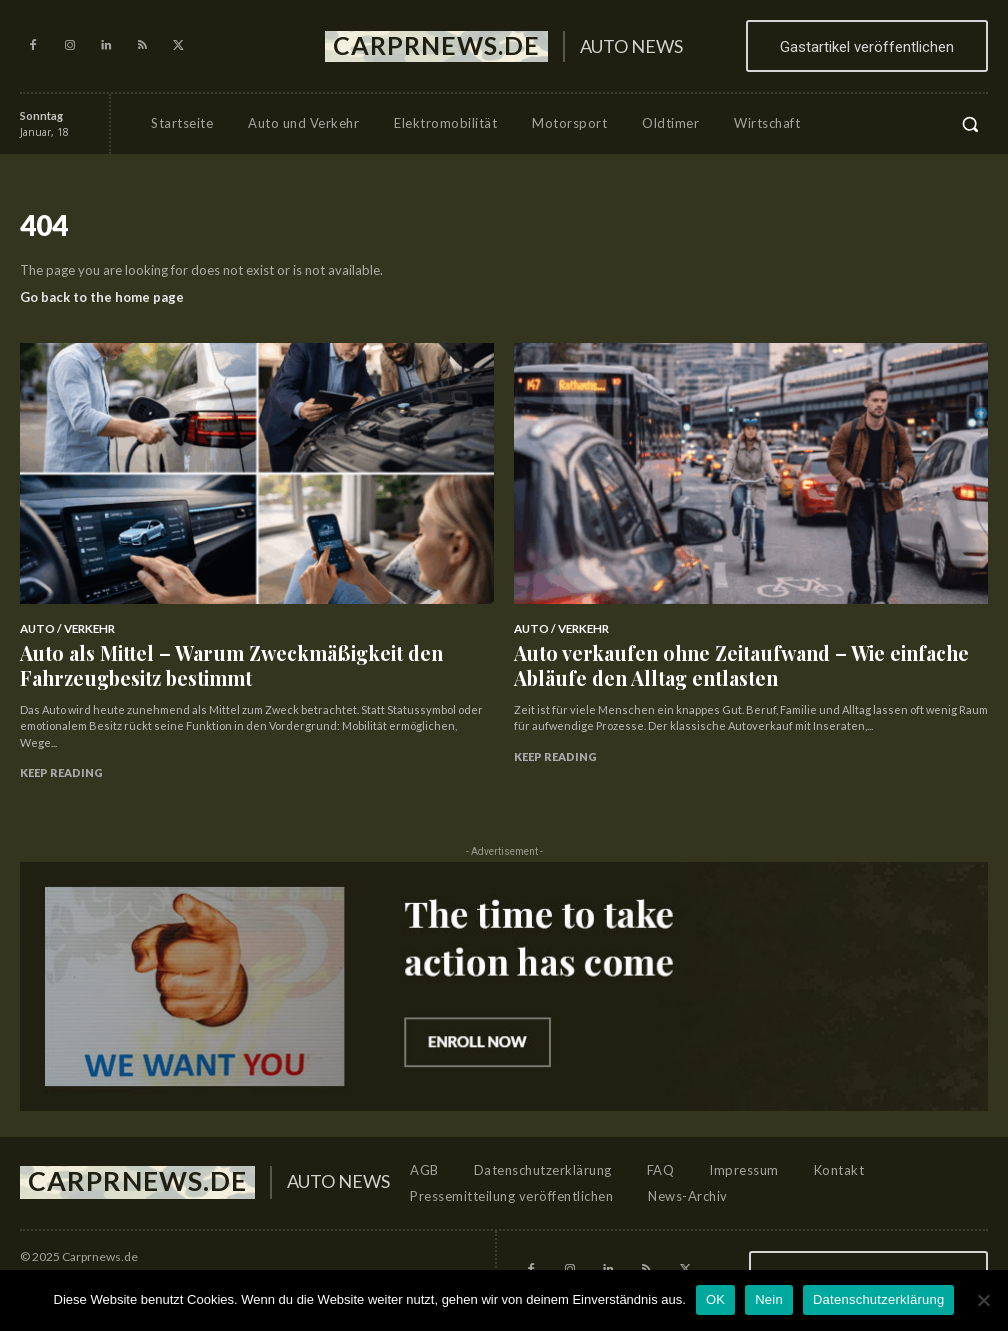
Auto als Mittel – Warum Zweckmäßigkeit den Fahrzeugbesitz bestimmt (243, 655)
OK (715, 1299)
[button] (970, 124)
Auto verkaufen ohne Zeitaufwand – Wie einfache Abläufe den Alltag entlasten (736, 655)
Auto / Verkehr (64, 627)
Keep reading (61, 753)
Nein (769, 1299)
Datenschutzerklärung (878, 1299)
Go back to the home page (102, 297)
